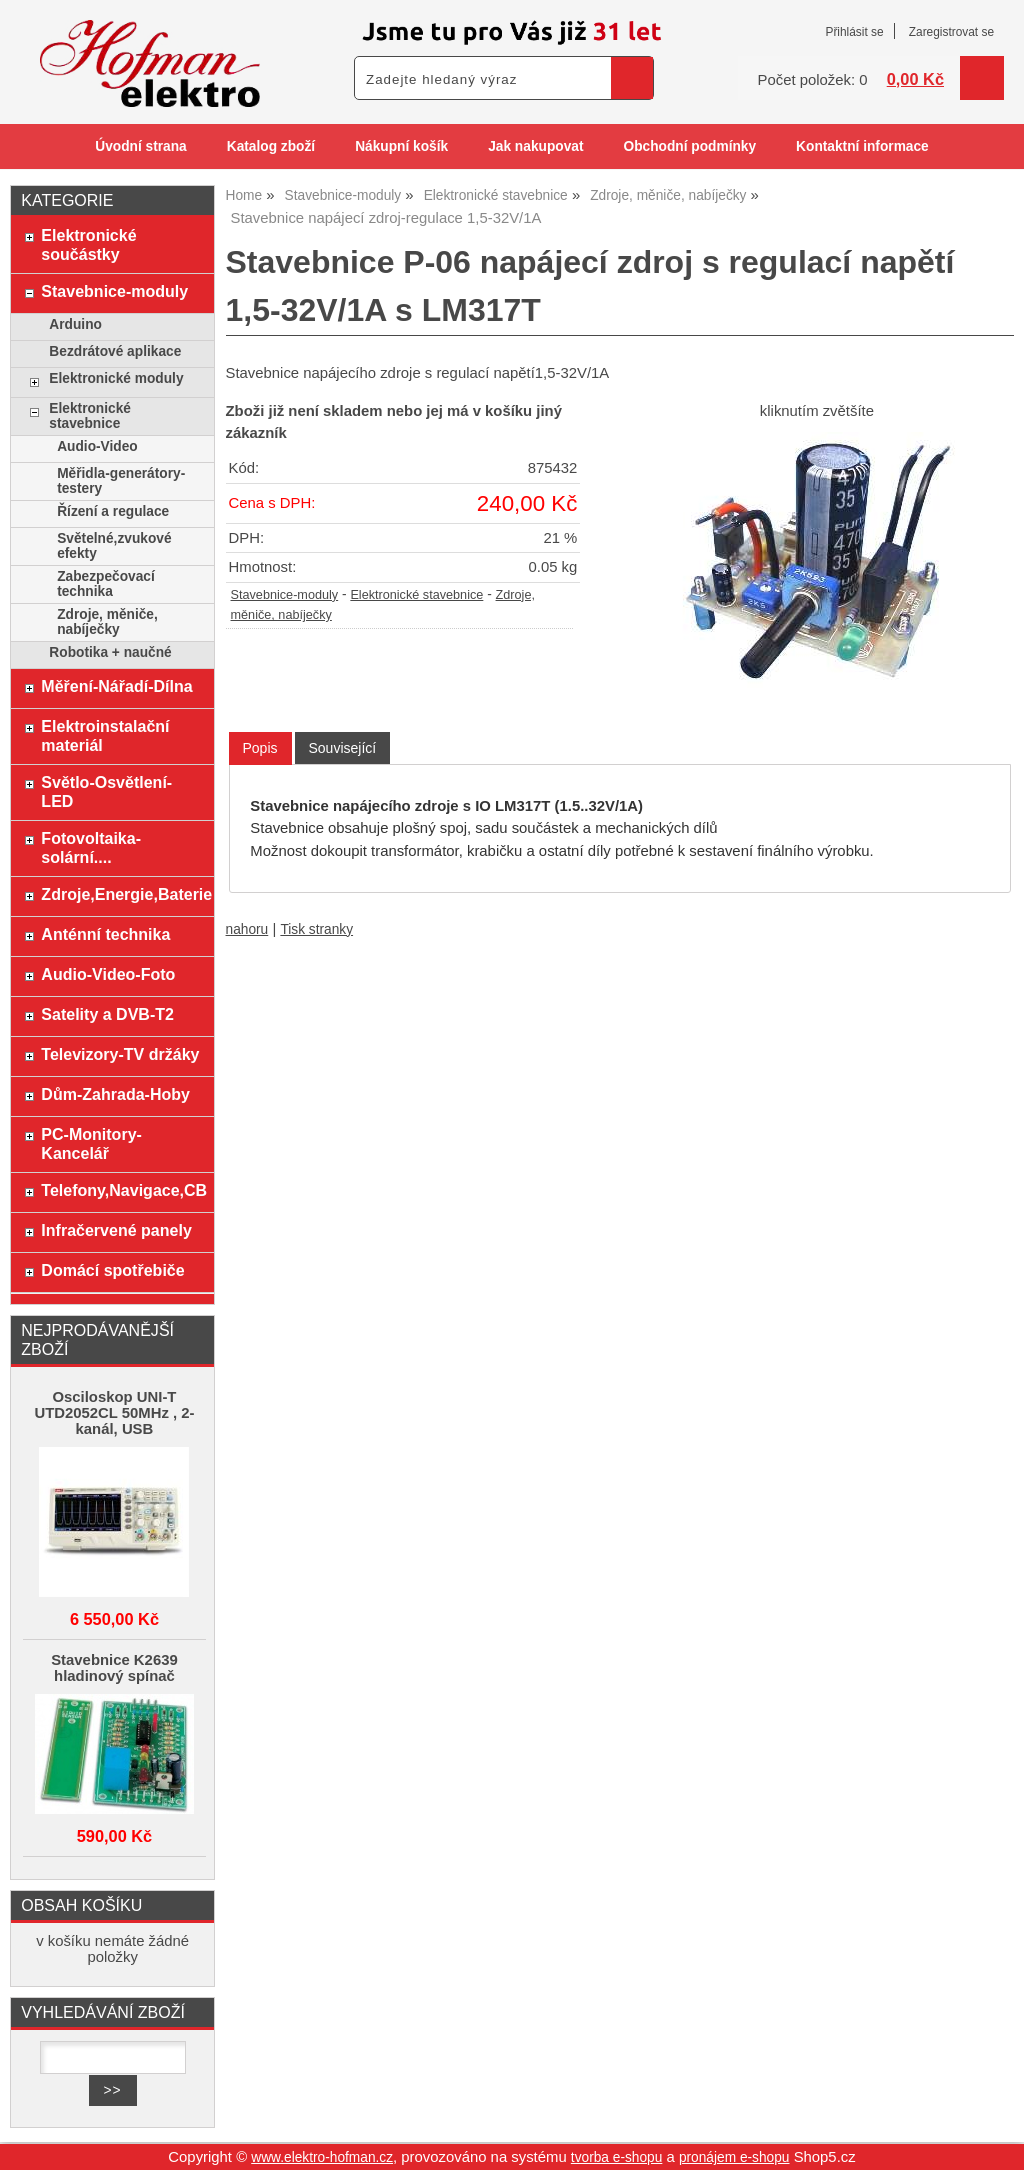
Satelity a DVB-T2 (107, 1014)
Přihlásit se (854, 32)
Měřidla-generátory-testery (121, 481)
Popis (260, 748)
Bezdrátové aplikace (115, 351)
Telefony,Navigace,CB (122, 1190)
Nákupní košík (401, 146)
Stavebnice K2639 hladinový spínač (114, 1668)
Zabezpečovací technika (106, 584)
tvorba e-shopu (617, 2157)
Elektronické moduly (116, 378)
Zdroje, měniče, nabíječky (107, 622)
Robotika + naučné (110, 652)
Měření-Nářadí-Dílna (116, 686)
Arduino (75, 324)
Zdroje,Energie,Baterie (122, 894)
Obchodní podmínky (689, 146)
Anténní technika (105, 934)
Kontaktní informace (862, 146)
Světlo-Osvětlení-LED (106, 791)
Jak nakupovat (535, 146)
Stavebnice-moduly (285, 595)
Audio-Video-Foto (108, 974)
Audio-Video (97, 446)
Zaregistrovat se (951, 32)
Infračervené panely (116, 1230)
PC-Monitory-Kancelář (91, 1143)
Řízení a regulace (113, 511)
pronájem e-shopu (734, 2157)
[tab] (260, 748)
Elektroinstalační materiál (105, 735)
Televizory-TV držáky (120, 1054)
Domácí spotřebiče (112, 1270)
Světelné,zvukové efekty (114, 546)
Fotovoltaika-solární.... (91, 847)
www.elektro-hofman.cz (322, 2157)
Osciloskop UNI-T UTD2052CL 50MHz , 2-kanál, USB (114, 1413)
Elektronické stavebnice (416, 595)
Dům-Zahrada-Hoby (115, 1094)
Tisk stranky (316, 929)
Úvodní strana (140, 146)
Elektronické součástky (88, 244)
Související (343, 748)
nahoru (247, 929)
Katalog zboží (271, 146)
